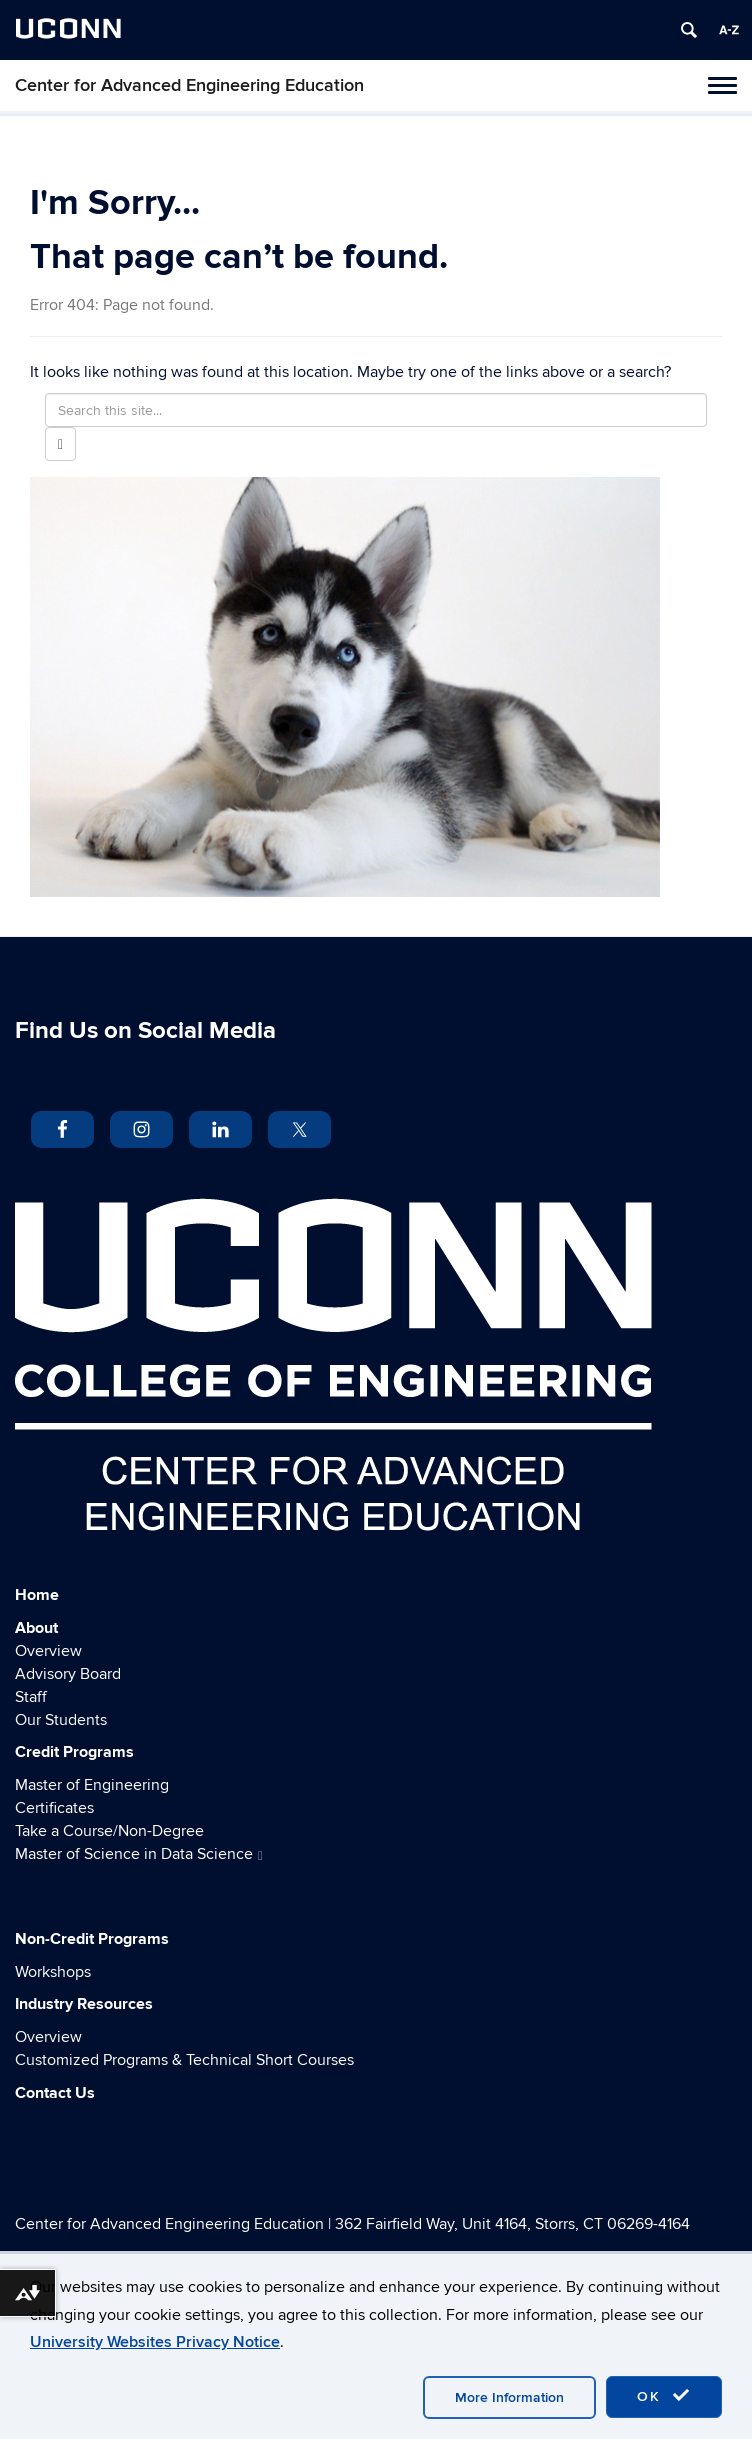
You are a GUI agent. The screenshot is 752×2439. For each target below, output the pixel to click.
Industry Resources (84, 2004)
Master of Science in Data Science (139, 1854)
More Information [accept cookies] (509, 2397)
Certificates (54, 1808)
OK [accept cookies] (664, 2396)
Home (37, 1595)
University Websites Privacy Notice (155, 2342)
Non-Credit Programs (92, 1939)
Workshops (53, 1972)
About (36, 1628)
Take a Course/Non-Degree (109, 1831)
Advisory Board (68, 1674)
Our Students (61, 1720)
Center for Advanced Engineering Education (189, 85)
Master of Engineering (92, 1785)
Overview (48, 1651)
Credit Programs (74, 1752)
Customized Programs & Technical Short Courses (184, 2060)
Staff (31, 1697)
